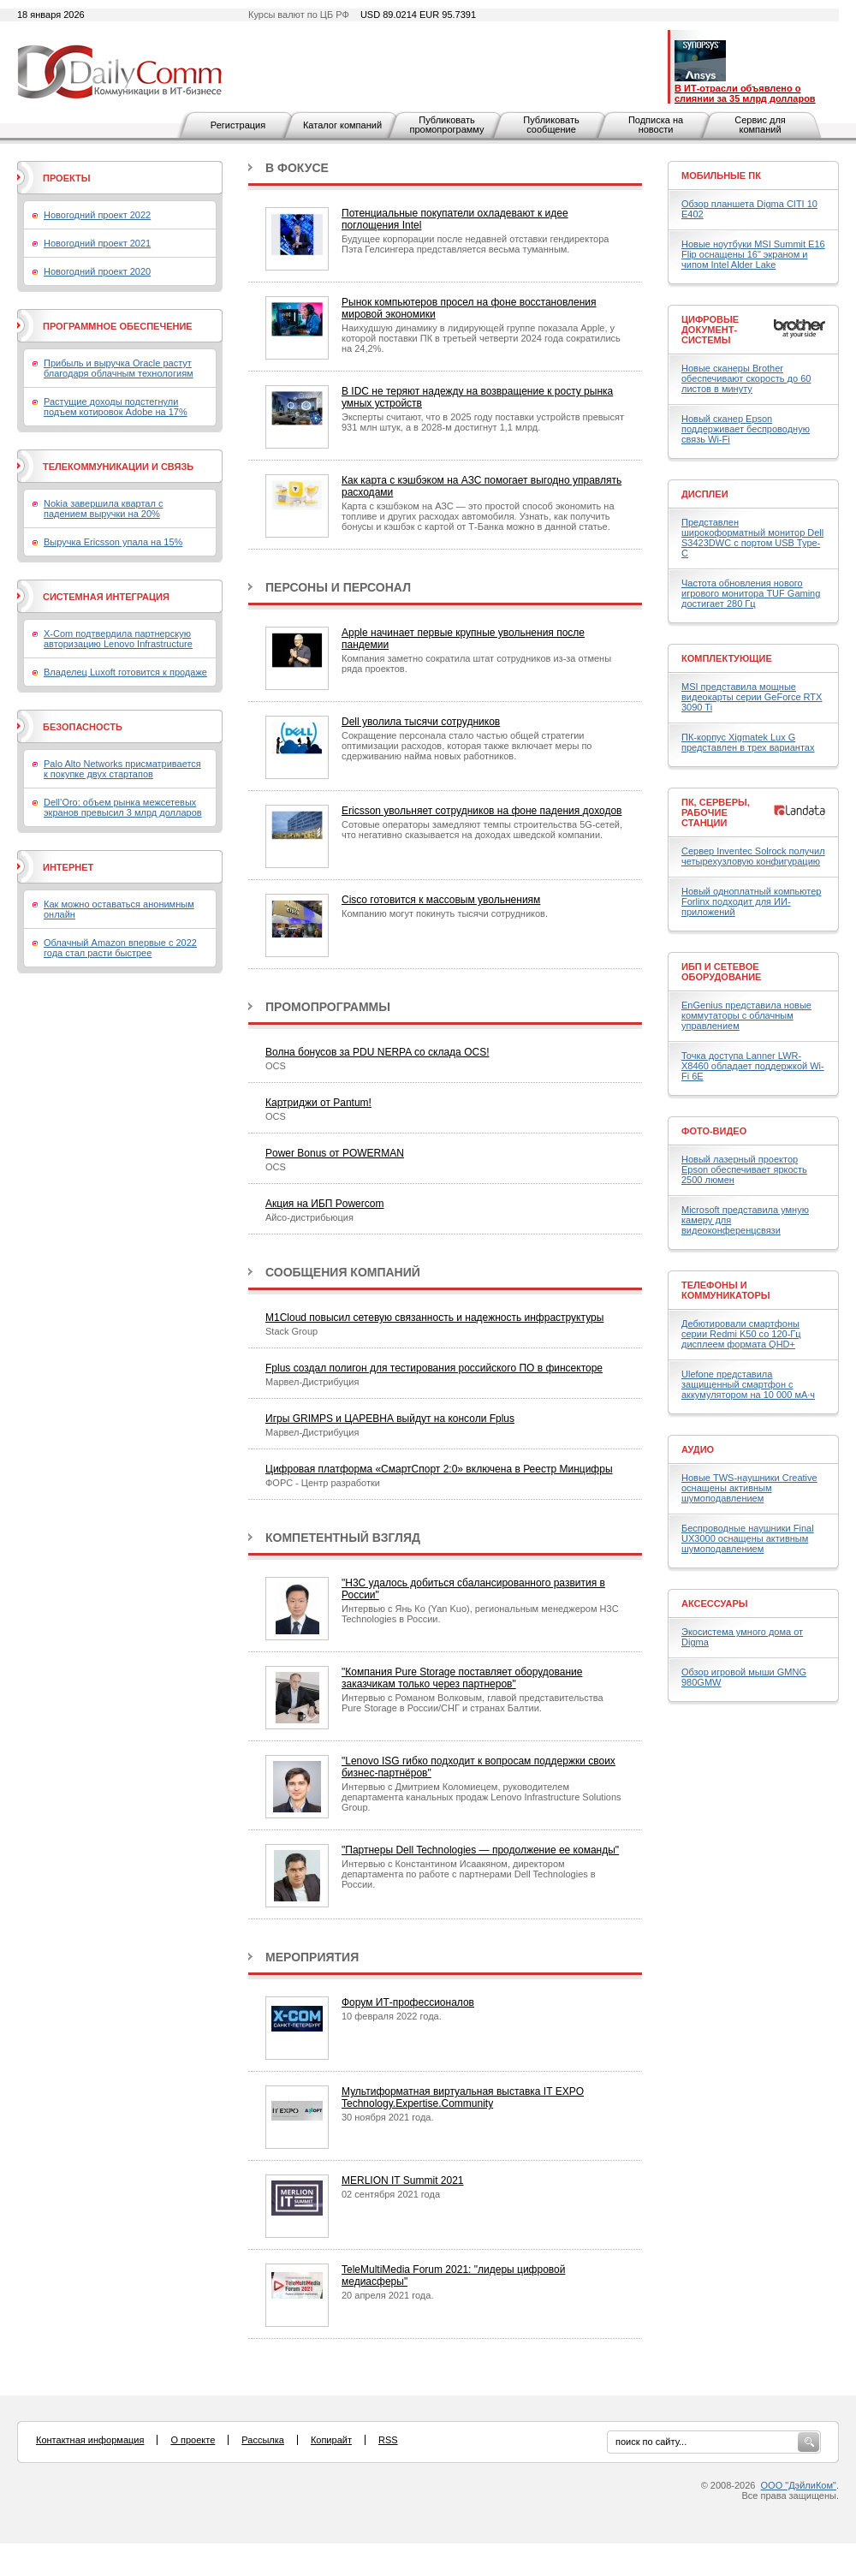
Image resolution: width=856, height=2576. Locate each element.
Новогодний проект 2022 (97, 215)
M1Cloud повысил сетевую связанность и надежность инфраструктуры (434, 1318)
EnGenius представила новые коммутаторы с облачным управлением (746, 1015)
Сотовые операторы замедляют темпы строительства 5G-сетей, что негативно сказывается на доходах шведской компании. (482, 829)
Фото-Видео (713, 1131)
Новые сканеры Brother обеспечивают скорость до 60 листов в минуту (746, 378)
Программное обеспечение (118, 326)
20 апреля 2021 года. (387, 2295)
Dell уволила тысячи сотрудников (421, 722)
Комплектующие (726, 658)
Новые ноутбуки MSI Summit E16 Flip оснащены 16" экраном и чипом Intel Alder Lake (753, 254)
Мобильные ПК (721, 175)
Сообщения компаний (342, 1272)
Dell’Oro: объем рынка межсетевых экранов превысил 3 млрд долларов (123, 807)
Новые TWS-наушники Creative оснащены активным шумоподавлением (749, 1487)
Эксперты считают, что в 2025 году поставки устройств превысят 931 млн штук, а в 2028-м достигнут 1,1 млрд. (483, 422)
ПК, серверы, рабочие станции (715, 812)
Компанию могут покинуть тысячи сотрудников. (445, 913)
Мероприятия (312, 1957)
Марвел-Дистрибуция (312, 1382)
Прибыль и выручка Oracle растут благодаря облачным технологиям (118, 368)
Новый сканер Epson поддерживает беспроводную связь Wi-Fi (745, 428)
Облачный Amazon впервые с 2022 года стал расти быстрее (120, 947)
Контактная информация (90, 2440)
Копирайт (331, 2440)
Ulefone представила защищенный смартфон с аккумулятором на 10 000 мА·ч (748, 1384)
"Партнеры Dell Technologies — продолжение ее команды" (480, 1850)
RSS (388, 2440)
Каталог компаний (342, 125)
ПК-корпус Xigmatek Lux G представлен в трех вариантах (747, 742)
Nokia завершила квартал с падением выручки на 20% (103, 508)
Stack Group (291, 1331)
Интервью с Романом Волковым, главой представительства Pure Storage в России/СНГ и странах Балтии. (472, 1703)
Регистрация (238, 125)
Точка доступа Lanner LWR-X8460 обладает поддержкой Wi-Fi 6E (752, 1065)
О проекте (192, 2440)
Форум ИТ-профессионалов (408, 2002)
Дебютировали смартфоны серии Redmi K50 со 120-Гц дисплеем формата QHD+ (741, 1333)
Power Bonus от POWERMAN (334, 1153)
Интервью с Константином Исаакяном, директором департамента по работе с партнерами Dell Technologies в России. (469, 1874)
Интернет (68, 867)
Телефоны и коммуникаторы (725, 1290)
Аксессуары (714, 1603)
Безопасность (82, 727)
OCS (275, 1066)
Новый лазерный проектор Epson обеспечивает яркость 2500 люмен (744, 1169)
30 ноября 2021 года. (388, 2117)
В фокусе (297, 168)
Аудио (697, 1449)
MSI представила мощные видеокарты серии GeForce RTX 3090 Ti (751, 696)
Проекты (66, 178)
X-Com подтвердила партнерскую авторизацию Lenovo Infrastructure (118, 638)
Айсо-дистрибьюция (309, 1217)
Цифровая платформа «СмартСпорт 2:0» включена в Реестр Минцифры (439, 1469)
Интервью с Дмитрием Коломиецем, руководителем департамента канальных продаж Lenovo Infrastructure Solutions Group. (481, 1797)
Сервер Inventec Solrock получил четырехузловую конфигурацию (753, 856)
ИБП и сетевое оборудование (721, 971)
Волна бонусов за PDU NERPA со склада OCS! (377, 1052)
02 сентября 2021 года (391, 2194)
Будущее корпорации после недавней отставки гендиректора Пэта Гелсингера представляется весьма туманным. (475, 244)
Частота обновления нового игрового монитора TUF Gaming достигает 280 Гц (750, 593)
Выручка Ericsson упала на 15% (113, 542)
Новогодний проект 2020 (97, 271)
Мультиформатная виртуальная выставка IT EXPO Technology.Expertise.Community (463, 2097)
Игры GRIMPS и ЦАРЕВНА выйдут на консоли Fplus (389, 1419)
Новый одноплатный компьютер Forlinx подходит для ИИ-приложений (751, 901)
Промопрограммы (327, 1007)
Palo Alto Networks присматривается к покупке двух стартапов (122, 769)
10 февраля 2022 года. (392, 2016)
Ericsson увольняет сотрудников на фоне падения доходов (481, 811)
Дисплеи (704, 494)
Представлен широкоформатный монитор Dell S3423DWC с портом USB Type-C (752, 537)
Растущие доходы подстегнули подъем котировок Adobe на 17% (115, 406)
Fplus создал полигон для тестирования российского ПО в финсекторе (434, 1368)
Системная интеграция (106, 597)
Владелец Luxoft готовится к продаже (125, 672)
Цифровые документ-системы (710, 329)
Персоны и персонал (338, 587)
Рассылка (262, 2440)
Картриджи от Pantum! (318, 1103)
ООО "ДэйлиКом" (798, 2485)
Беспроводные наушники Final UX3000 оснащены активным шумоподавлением (747, 1538)
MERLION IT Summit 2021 (403, 2180)
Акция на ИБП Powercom (324, 1204)
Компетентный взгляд (342, 1537)
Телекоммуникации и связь (118, 466)
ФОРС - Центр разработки (322, 1483)
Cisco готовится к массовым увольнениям (441, 900)
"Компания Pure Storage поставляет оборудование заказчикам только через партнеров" (462, 1678)
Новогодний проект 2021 (97, 243)
